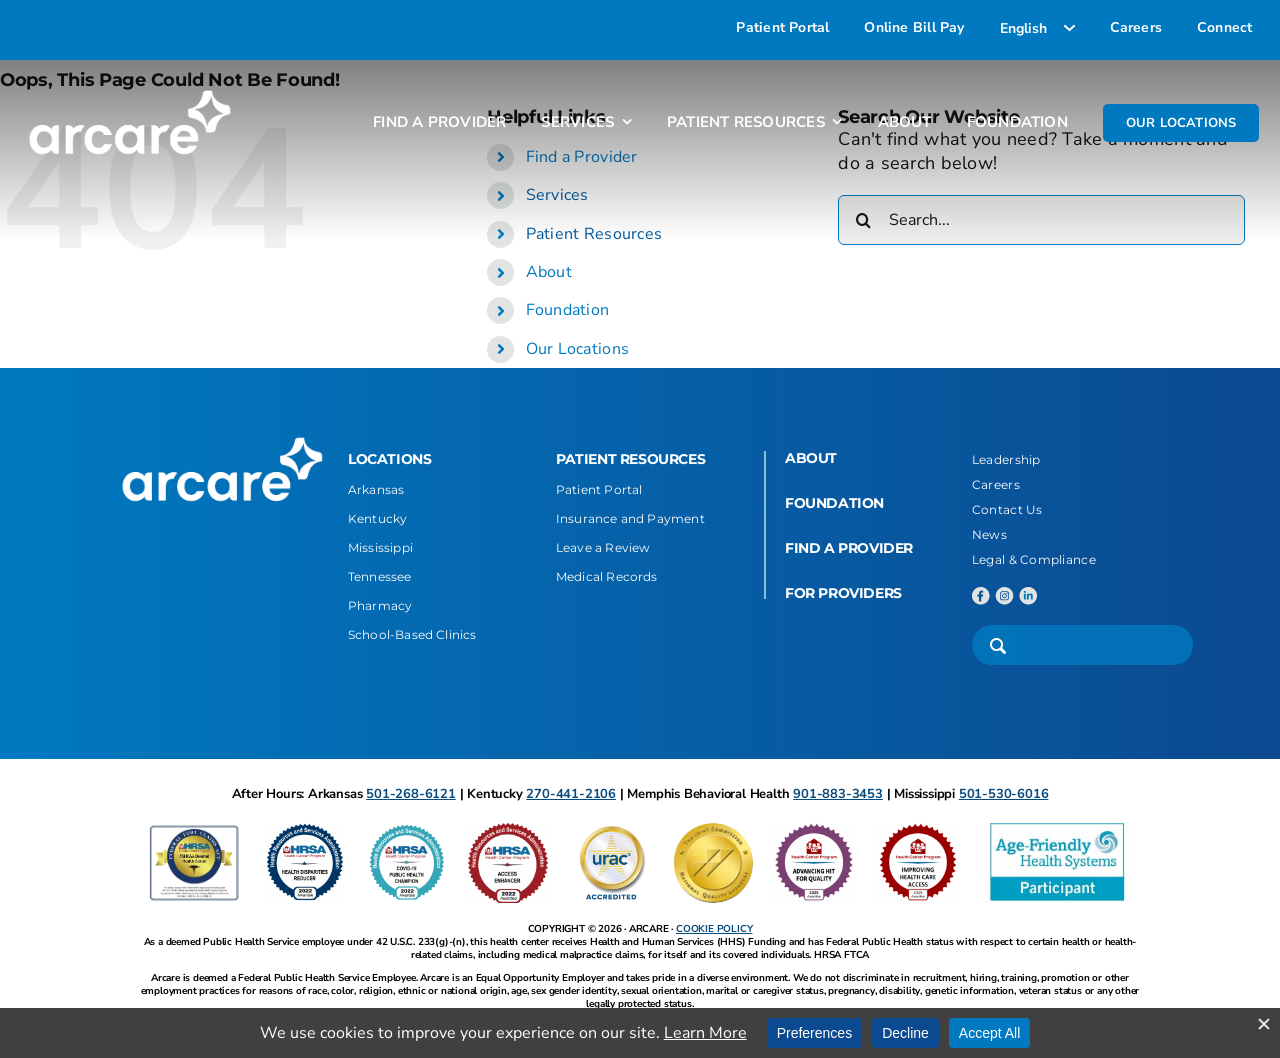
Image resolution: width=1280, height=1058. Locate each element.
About (549, 272)
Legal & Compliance (1034, 559)
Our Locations (578, 349)
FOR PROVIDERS (843, 593)
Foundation (568, 310)
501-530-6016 (1004, 794)
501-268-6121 (411, 794)
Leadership (1006, 459)
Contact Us (1007, 509)
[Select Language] (1037, 28)
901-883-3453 (838, 794)
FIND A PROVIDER (849, 548)
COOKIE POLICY (714, 929)
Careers (996, 484)
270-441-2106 (571, 794)
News (989, 534)
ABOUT (811, 458)
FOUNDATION (834, 503)
